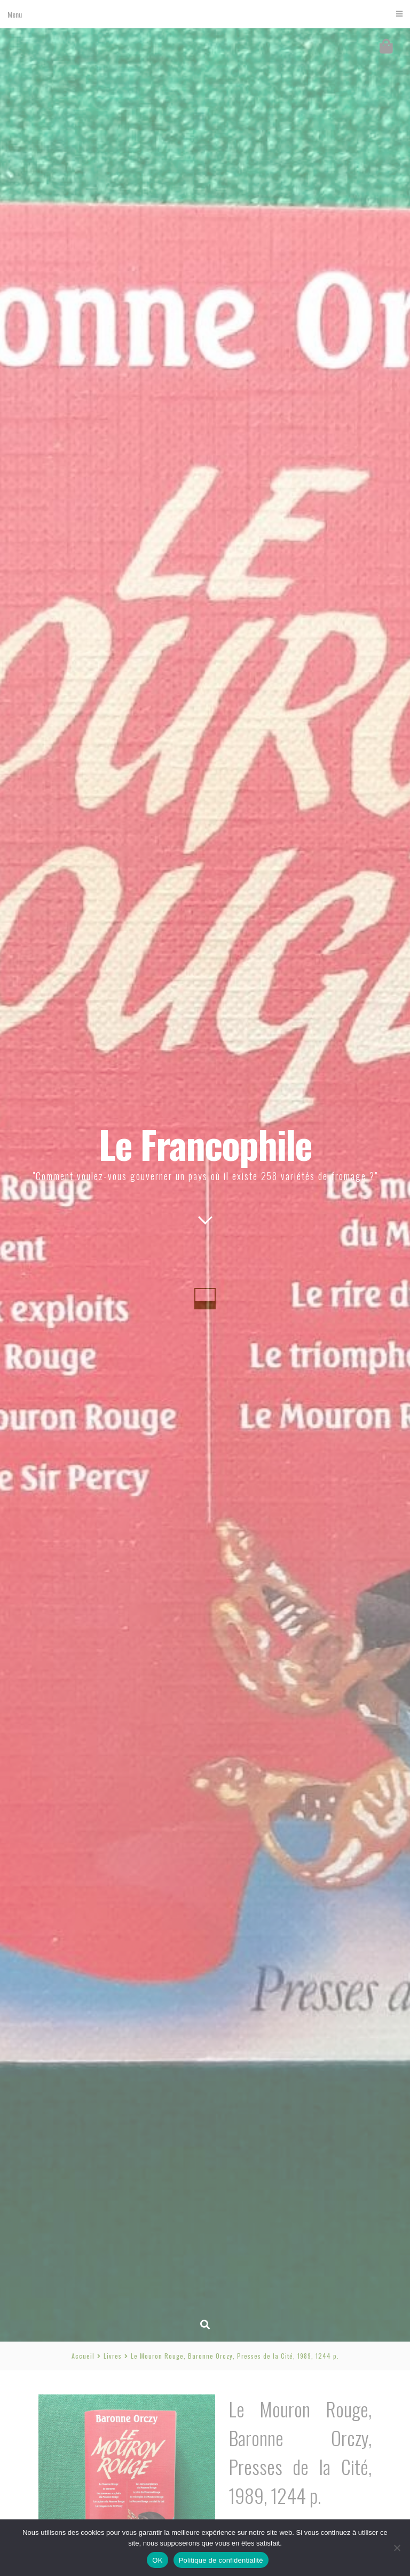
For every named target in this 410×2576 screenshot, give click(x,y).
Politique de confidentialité (221, 2560)
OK (157, 2560)
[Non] (396, 2547)
